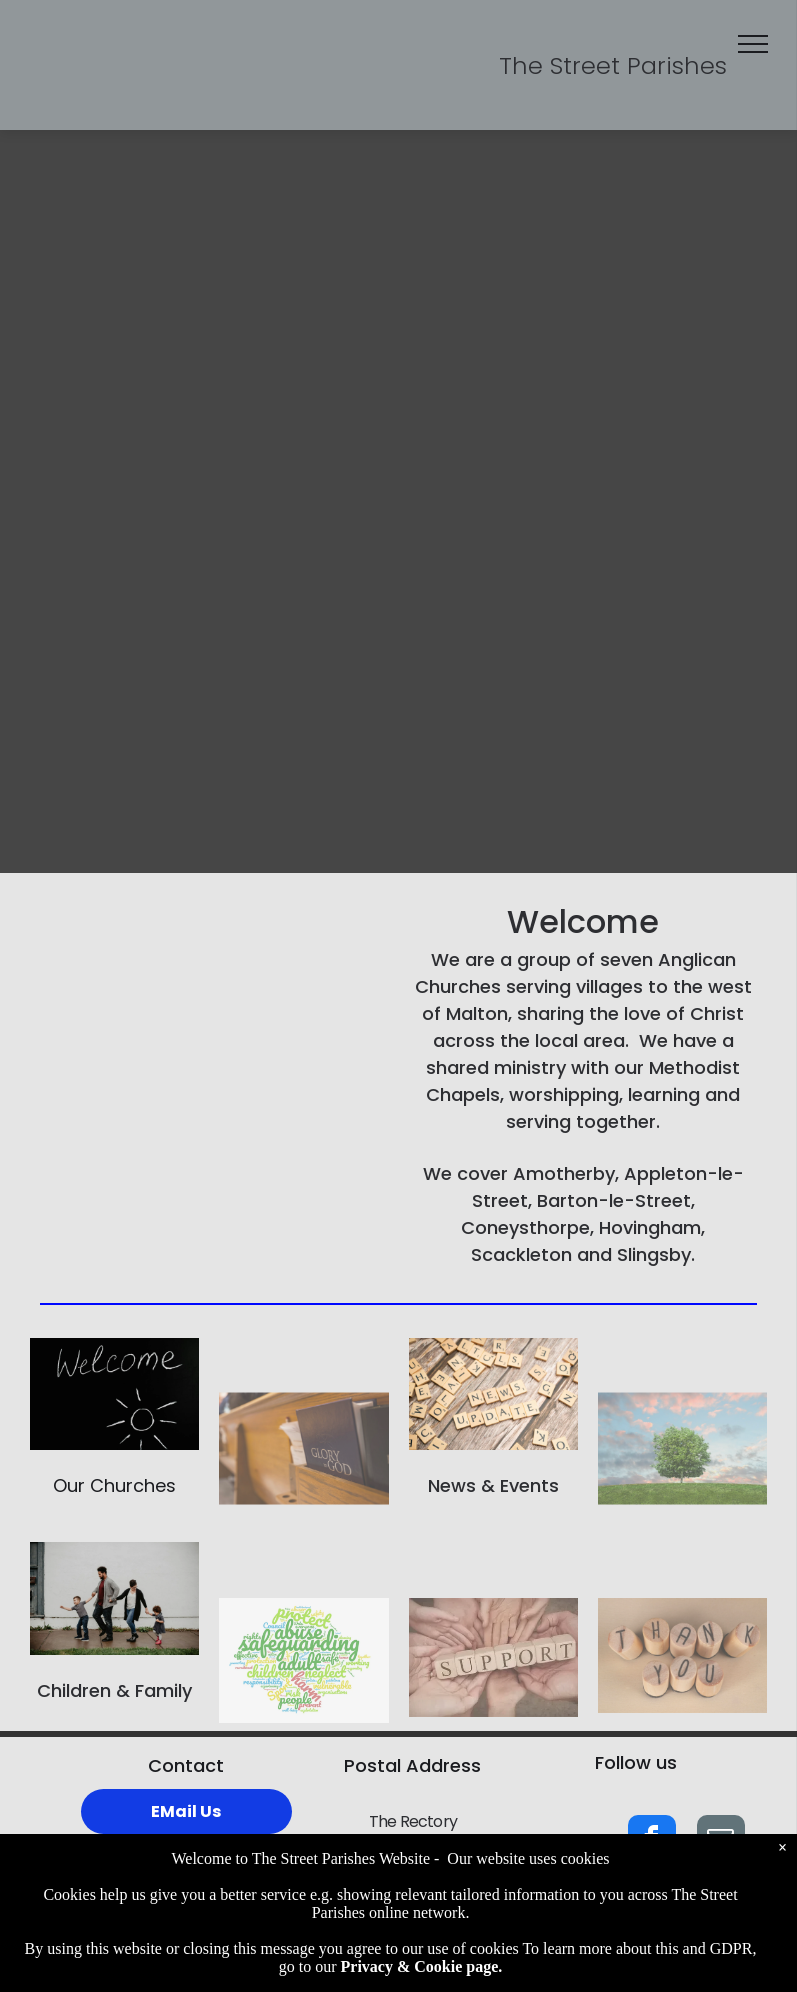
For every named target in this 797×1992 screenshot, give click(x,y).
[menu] (753, 44)
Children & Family (114, 1690)
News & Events (493, 1485)
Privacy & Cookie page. (422, 1966)
